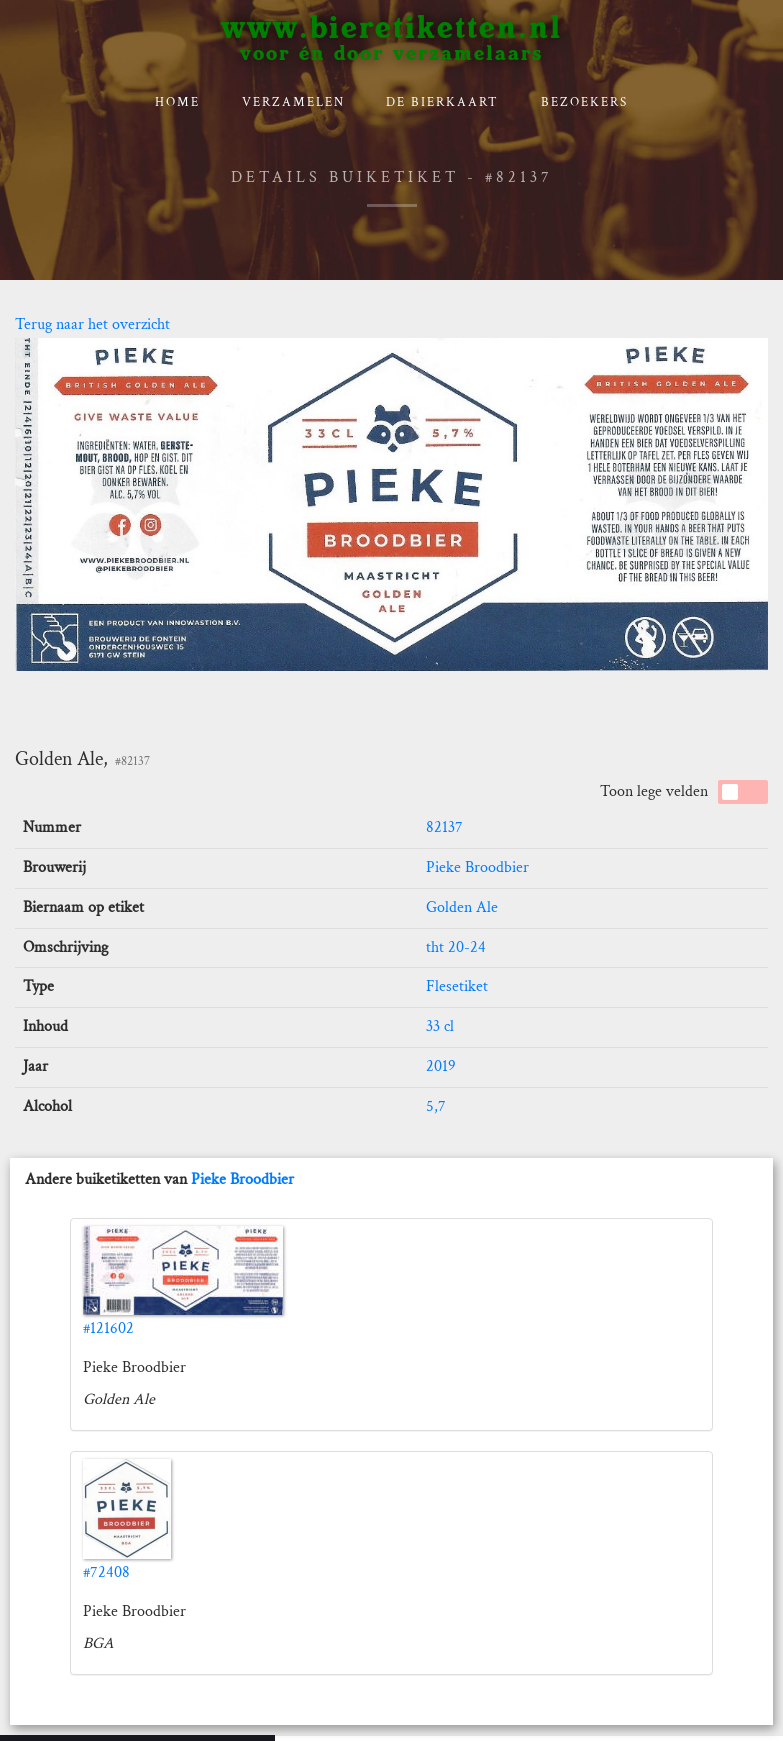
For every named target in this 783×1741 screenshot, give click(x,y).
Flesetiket (457, 986)
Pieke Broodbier (477, 867)
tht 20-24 (456, 947)
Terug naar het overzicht (92, 324)
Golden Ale (462, 907)
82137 (444, 827)
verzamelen (293, 102)
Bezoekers (584, 102)
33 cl (440, 1026)
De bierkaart (442, 102)
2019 (441, 1066)
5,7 (436, 1106)
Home (177, 102)
